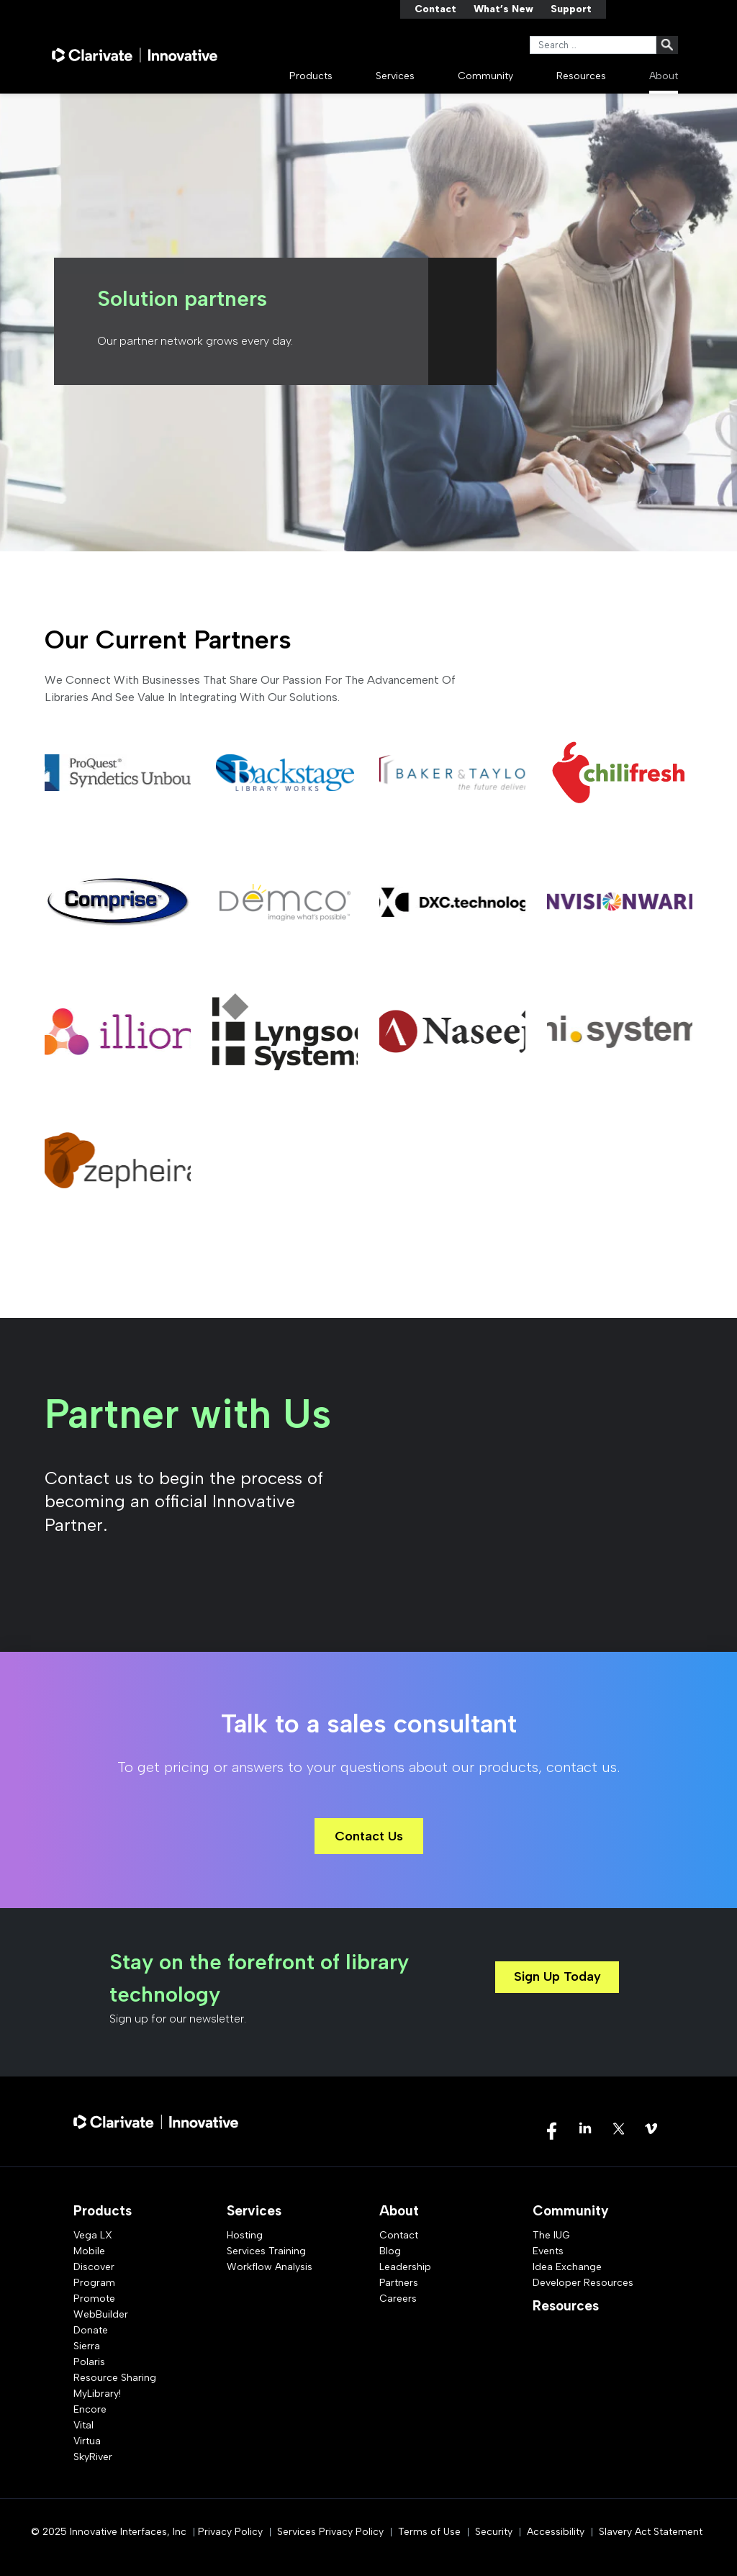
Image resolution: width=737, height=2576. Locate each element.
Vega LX (92, 2235)
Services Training (266, 2251)
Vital (83, 2425)
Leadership (405, 2267)
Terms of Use (429, 2532)
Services (395, 76)
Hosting (245, 2235)
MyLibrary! (97, 2393)
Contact (435, 9)
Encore (90, 2409)
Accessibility (555, 2532)
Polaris (89, 2362)
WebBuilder (100, 2314)
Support (571, 9)
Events (548, 2251)
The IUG (551, 2235)
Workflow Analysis (269, 2267)
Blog (390, 2251)
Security (493, 2532)
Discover (93, 2267)
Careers (398, 2298)
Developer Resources (583, 2283)
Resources (581, 76)
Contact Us (369, 1836)
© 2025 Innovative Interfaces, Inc (108, 2532)
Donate (90, 2330)
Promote (94, 2298)
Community (485, 76)
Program (94, 2283)
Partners (398, 2283)
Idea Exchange (567, 2267)
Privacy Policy (230, 2532)
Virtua (87, 2441)
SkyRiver (92, 2457)
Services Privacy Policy (330, 2532)
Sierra (86, 2346)
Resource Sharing (114, 2378)
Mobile (89, 2251)
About (663, 76)
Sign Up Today (557, 1976)
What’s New (503, 9)
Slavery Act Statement (650, 2532)
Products (311, 76)
